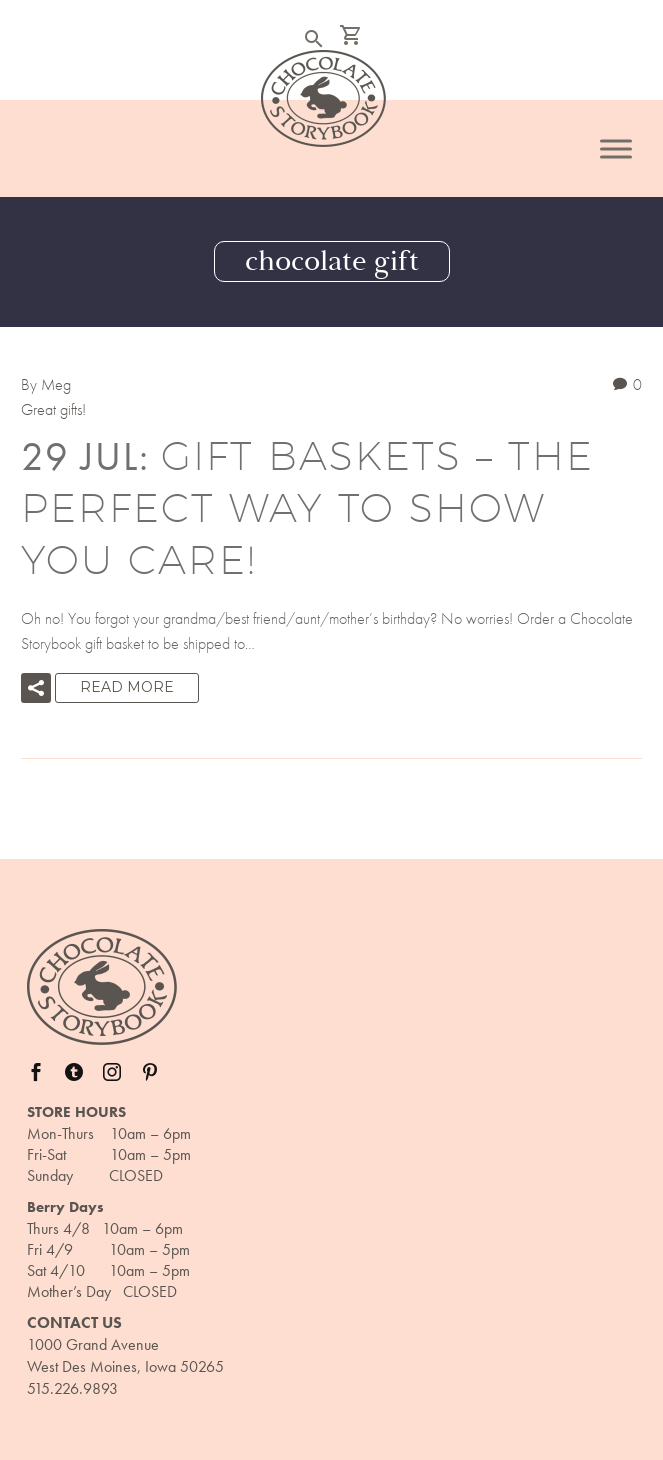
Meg (56, 384)
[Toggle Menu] (616, 148)
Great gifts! (53, 409)
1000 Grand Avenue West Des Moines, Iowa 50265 (125, 1355)
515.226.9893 (72, 1388)
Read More (127, 687)
